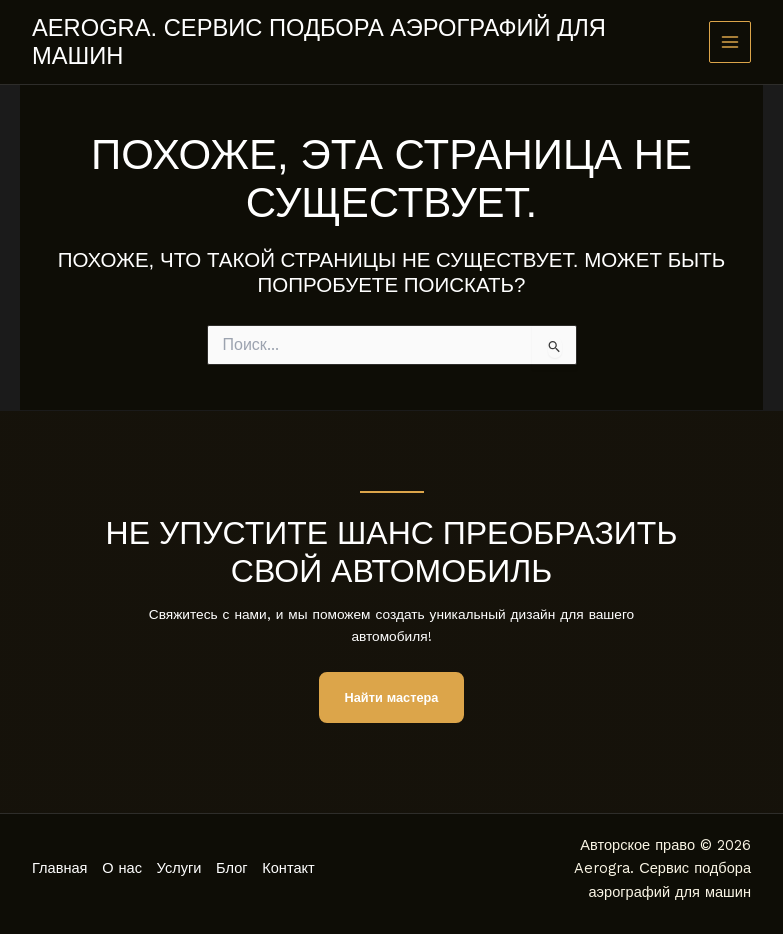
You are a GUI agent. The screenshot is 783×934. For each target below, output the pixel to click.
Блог (236, 868)
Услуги (181, 868)
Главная (60, 868)
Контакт (294, 868)
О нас (124, 868)
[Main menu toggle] (730, 42)
